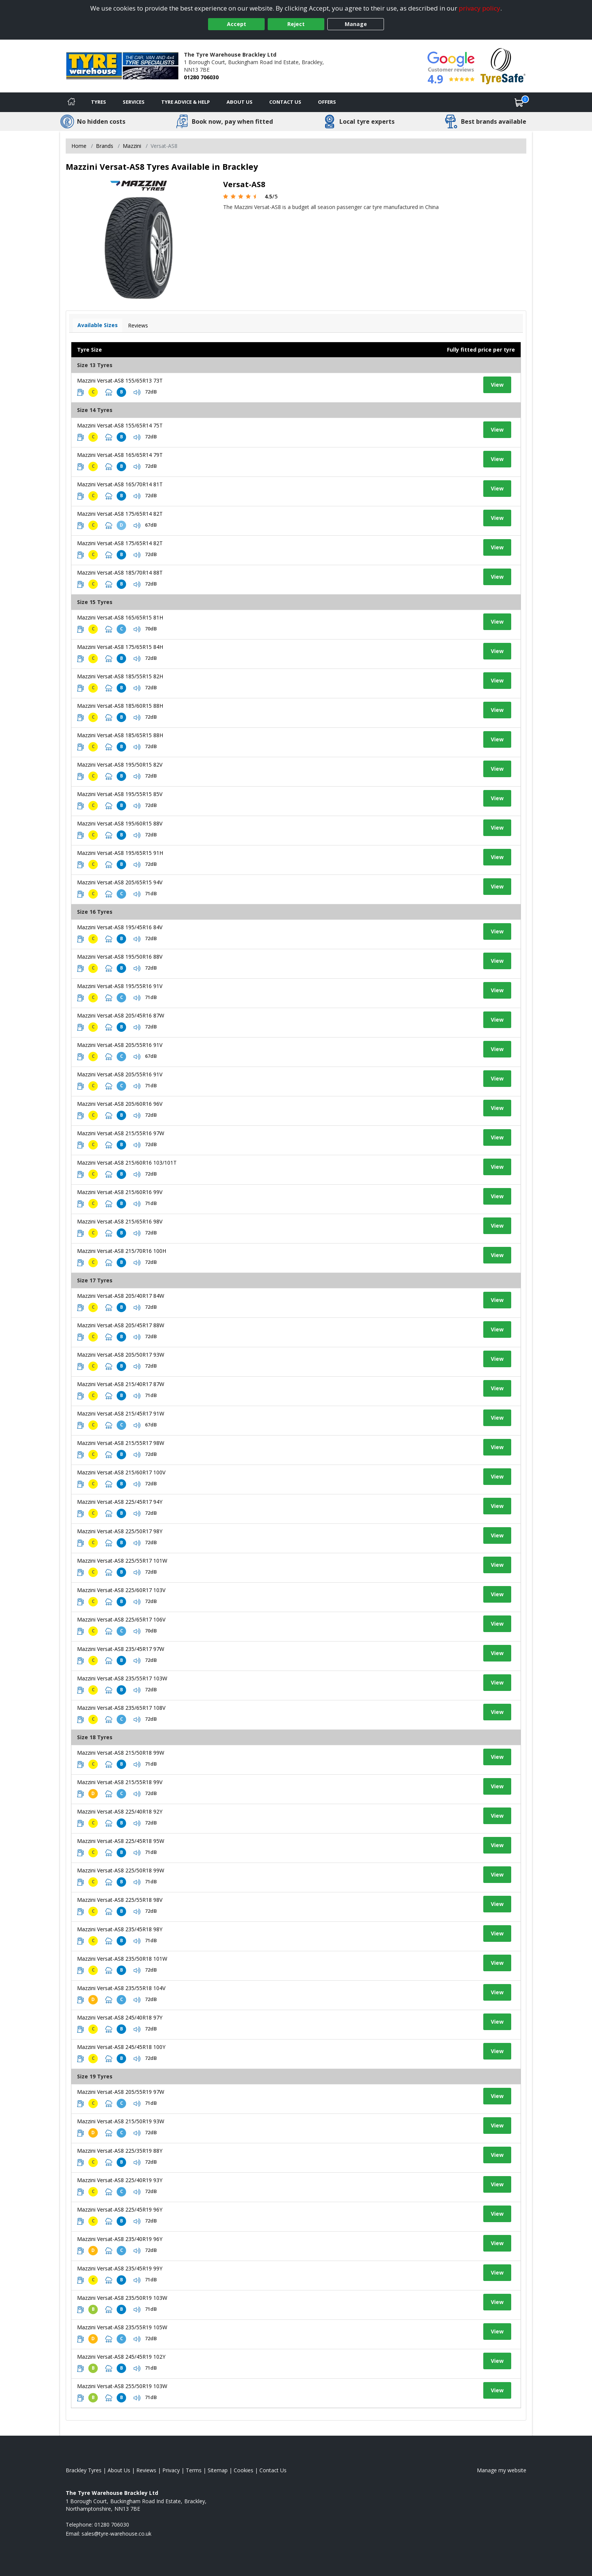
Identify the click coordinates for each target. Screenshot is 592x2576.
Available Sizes (97, 325)
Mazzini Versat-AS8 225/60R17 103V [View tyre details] (121, 1590)
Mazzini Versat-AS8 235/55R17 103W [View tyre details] (122, 1678)
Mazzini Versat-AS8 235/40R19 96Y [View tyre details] (119, 2238)
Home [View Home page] (78, 145)
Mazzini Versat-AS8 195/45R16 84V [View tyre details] (119, 927)
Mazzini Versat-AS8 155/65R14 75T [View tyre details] (120, 425)
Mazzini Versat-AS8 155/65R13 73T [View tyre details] (120, 380)
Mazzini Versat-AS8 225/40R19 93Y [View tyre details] (119, 2180)
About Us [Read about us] (119, 2470)
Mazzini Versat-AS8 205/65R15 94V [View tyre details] (119, 882)
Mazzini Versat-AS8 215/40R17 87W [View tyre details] (120, 1384)
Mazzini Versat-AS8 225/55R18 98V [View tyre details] (119, 1899)
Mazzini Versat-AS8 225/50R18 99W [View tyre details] (120, 1870)
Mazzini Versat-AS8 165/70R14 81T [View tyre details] (120, 484)
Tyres (98, 101)
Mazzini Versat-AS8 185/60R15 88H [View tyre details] (120, 705)
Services (134, 101)
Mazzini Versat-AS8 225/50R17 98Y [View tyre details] (119, 1531)
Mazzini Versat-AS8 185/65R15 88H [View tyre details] (120, 735)
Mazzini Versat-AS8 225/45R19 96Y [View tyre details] (119, 2209)
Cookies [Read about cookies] (243, 2470)
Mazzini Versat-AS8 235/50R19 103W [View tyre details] (122, 2297)
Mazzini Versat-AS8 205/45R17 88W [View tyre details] (120, 1325)
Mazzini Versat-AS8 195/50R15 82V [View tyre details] (119, 764)
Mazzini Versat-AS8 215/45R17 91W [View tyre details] (120, 1413)
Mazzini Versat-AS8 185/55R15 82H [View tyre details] (120, 676)
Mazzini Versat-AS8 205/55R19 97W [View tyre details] (120, 2091)
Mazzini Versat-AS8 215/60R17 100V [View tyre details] (121, 1472)
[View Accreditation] (503, 65)
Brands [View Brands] (104, 145)
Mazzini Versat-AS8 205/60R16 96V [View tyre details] (119, 1103)
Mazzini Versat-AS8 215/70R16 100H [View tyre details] (121, 1250)
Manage (356, 24)
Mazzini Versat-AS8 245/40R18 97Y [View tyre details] (119, 2017)
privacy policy (479, 8)
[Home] (71, 102)
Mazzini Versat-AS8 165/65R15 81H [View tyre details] (120, 617)
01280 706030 (201, 77)
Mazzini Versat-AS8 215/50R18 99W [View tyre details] (120, 1752)
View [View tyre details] (497, 384)
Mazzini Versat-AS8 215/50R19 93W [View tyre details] (120, 2121)
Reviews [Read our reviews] (146, 2470)
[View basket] (519, 102)
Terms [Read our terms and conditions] (194, 2470)
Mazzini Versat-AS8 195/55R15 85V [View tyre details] (119, 794)
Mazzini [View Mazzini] (132, 145)
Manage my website (501, 2470)
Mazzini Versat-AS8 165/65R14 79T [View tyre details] (120, 454)
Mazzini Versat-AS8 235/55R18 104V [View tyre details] (121, 1988)
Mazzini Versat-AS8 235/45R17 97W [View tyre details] (120, 1648)
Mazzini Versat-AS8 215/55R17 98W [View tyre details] (120, 1442)
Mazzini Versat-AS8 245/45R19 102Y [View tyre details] (121, 2356)
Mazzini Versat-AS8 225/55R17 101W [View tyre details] (122, 1560)
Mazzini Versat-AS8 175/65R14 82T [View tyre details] (120, 513)
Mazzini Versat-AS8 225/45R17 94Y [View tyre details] (119, 1501)
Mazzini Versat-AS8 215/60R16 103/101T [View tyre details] (127, 1162)
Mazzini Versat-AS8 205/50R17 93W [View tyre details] (120, 1354)
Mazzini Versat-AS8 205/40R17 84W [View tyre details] (120, 1295)
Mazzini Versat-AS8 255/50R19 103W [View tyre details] (122, 2386)
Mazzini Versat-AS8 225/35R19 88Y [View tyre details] (119, 2150)
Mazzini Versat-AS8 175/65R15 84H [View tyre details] (120, 646)
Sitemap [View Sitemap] (218, 2470)
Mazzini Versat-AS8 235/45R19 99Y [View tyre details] (119, 2268)
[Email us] (116, 2533)
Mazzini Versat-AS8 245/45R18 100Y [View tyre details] (121, 2046)
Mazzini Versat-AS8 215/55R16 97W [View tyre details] (120, 1133)
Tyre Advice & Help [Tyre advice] (185, 101)
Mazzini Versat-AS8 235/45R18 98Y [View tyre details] (119, 1929)
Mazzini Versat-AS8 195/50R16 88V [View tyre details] (119, 956)
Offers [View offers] (327, 101)
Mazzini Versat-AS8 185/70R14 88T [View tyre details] (120, 572)
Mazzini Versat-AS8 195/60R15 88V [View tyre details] (119, 823)
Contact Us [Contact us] (285, 101)
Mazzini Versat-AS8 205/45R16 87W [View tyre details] (120, 1015)
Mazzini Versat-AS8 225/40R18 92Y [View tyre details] (119, 1811)
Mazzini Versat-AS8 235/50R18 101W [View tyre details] (122, 1958)
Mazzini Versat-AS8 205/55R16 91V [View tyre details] (119, 1044)
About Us (240, 101)
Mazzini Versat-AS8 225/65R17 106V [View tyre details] (121, 1619)
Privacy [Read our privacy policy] (171, 2470)
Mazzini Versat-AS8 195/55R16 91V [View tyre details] (119, 986)
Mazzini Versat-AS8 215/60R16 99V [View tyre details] (119, 1192)
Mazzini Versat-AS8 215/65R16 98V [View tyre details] (119, 1221)
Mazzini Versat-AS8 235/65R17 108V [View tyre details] (121, 1707)
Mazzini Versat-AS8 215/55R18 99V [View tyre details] (119, 1782)
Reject (296, 24)
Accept (236, 24)
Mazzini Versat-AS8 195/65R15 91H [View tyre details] (120, 852)
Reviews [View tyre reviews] (138, 325)
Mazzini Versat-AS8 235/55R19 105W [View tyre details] (122, 2327)
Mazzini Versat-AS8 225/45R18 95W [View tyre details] (120, 1840)
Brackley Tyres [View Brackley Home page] (84, 2470)
